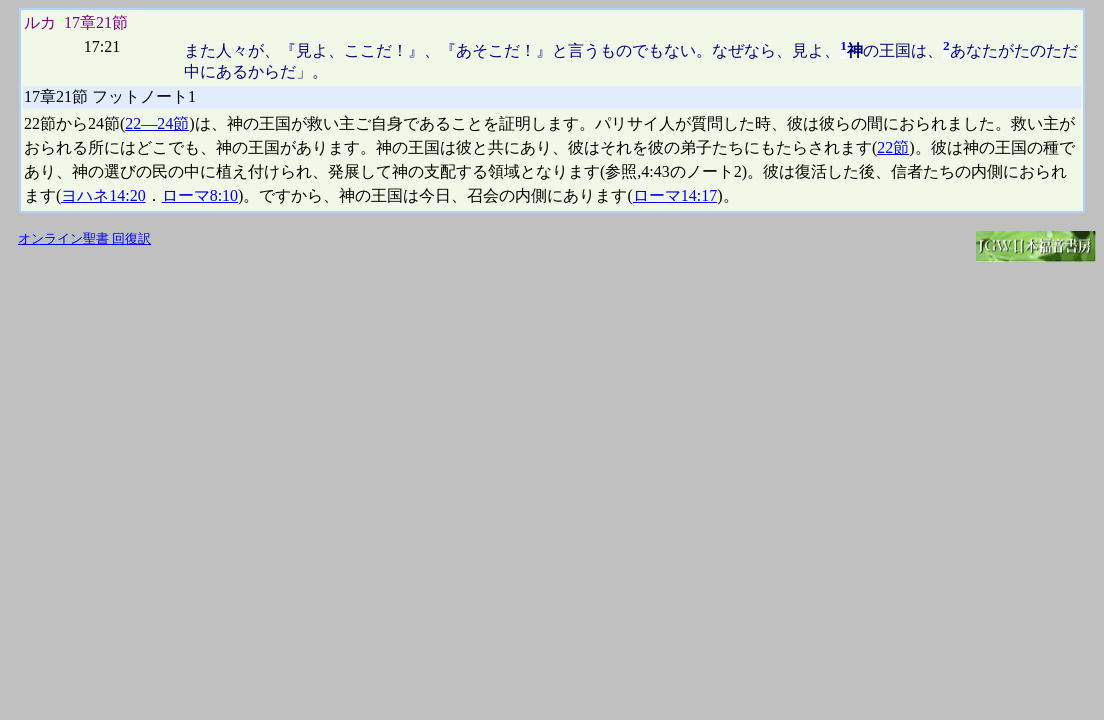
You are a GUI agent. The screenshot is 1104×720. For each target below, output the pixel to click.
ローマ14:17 (675, 195)
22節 (893, 147)
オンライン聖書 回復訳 (84, 239)
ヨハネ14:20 (103, 195)
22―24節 (157, 123)
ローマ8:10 (200, 195)
